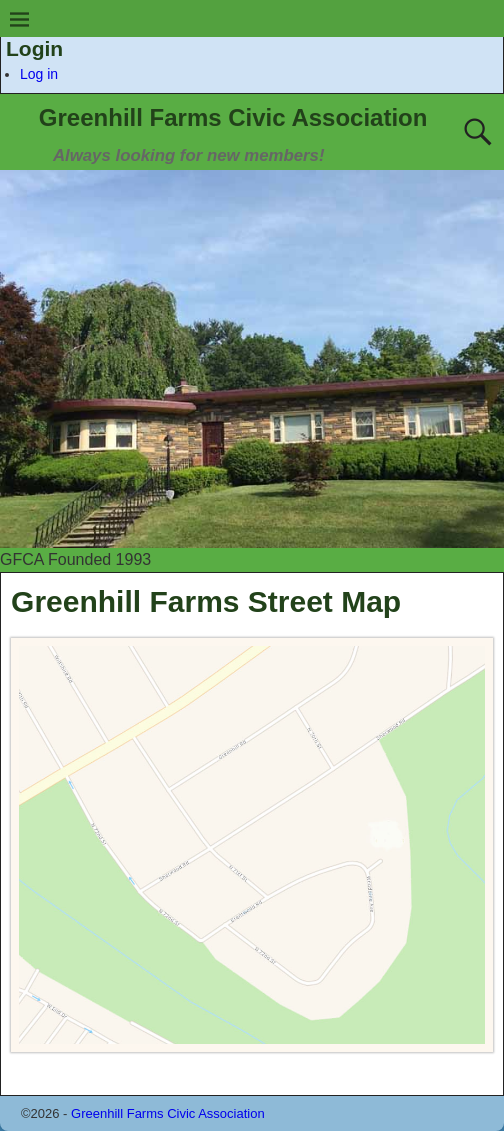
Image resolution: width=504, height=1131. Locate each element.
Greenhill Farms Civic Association (233, 117)
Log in (39, 74)
